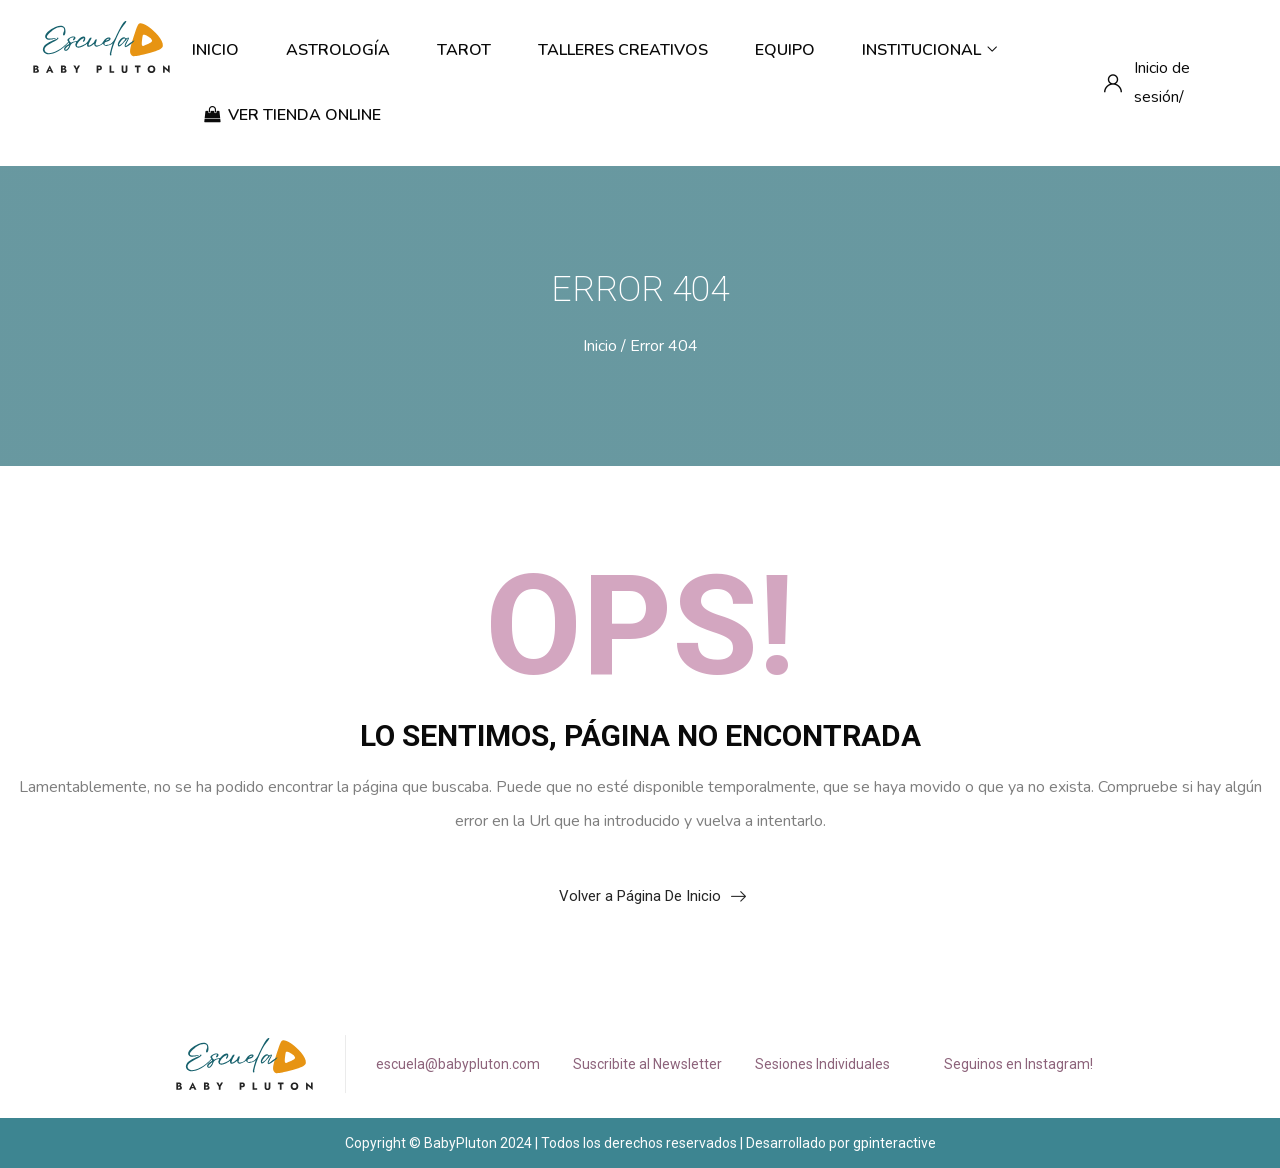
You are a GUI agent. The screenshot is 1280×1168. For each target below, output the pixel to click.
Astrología (338, 50)
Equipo (785, 50)
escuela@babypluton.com (458, 1064)
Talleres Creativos (623, 50)
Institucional (929, 50)
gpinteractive (894, 1143)
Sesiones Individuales (822, 1064)
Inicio (215, 50)
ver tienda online (292, 115)
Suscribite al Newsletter (647, 1064)
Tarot (464, 50)
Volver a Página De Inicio (640, 896)
